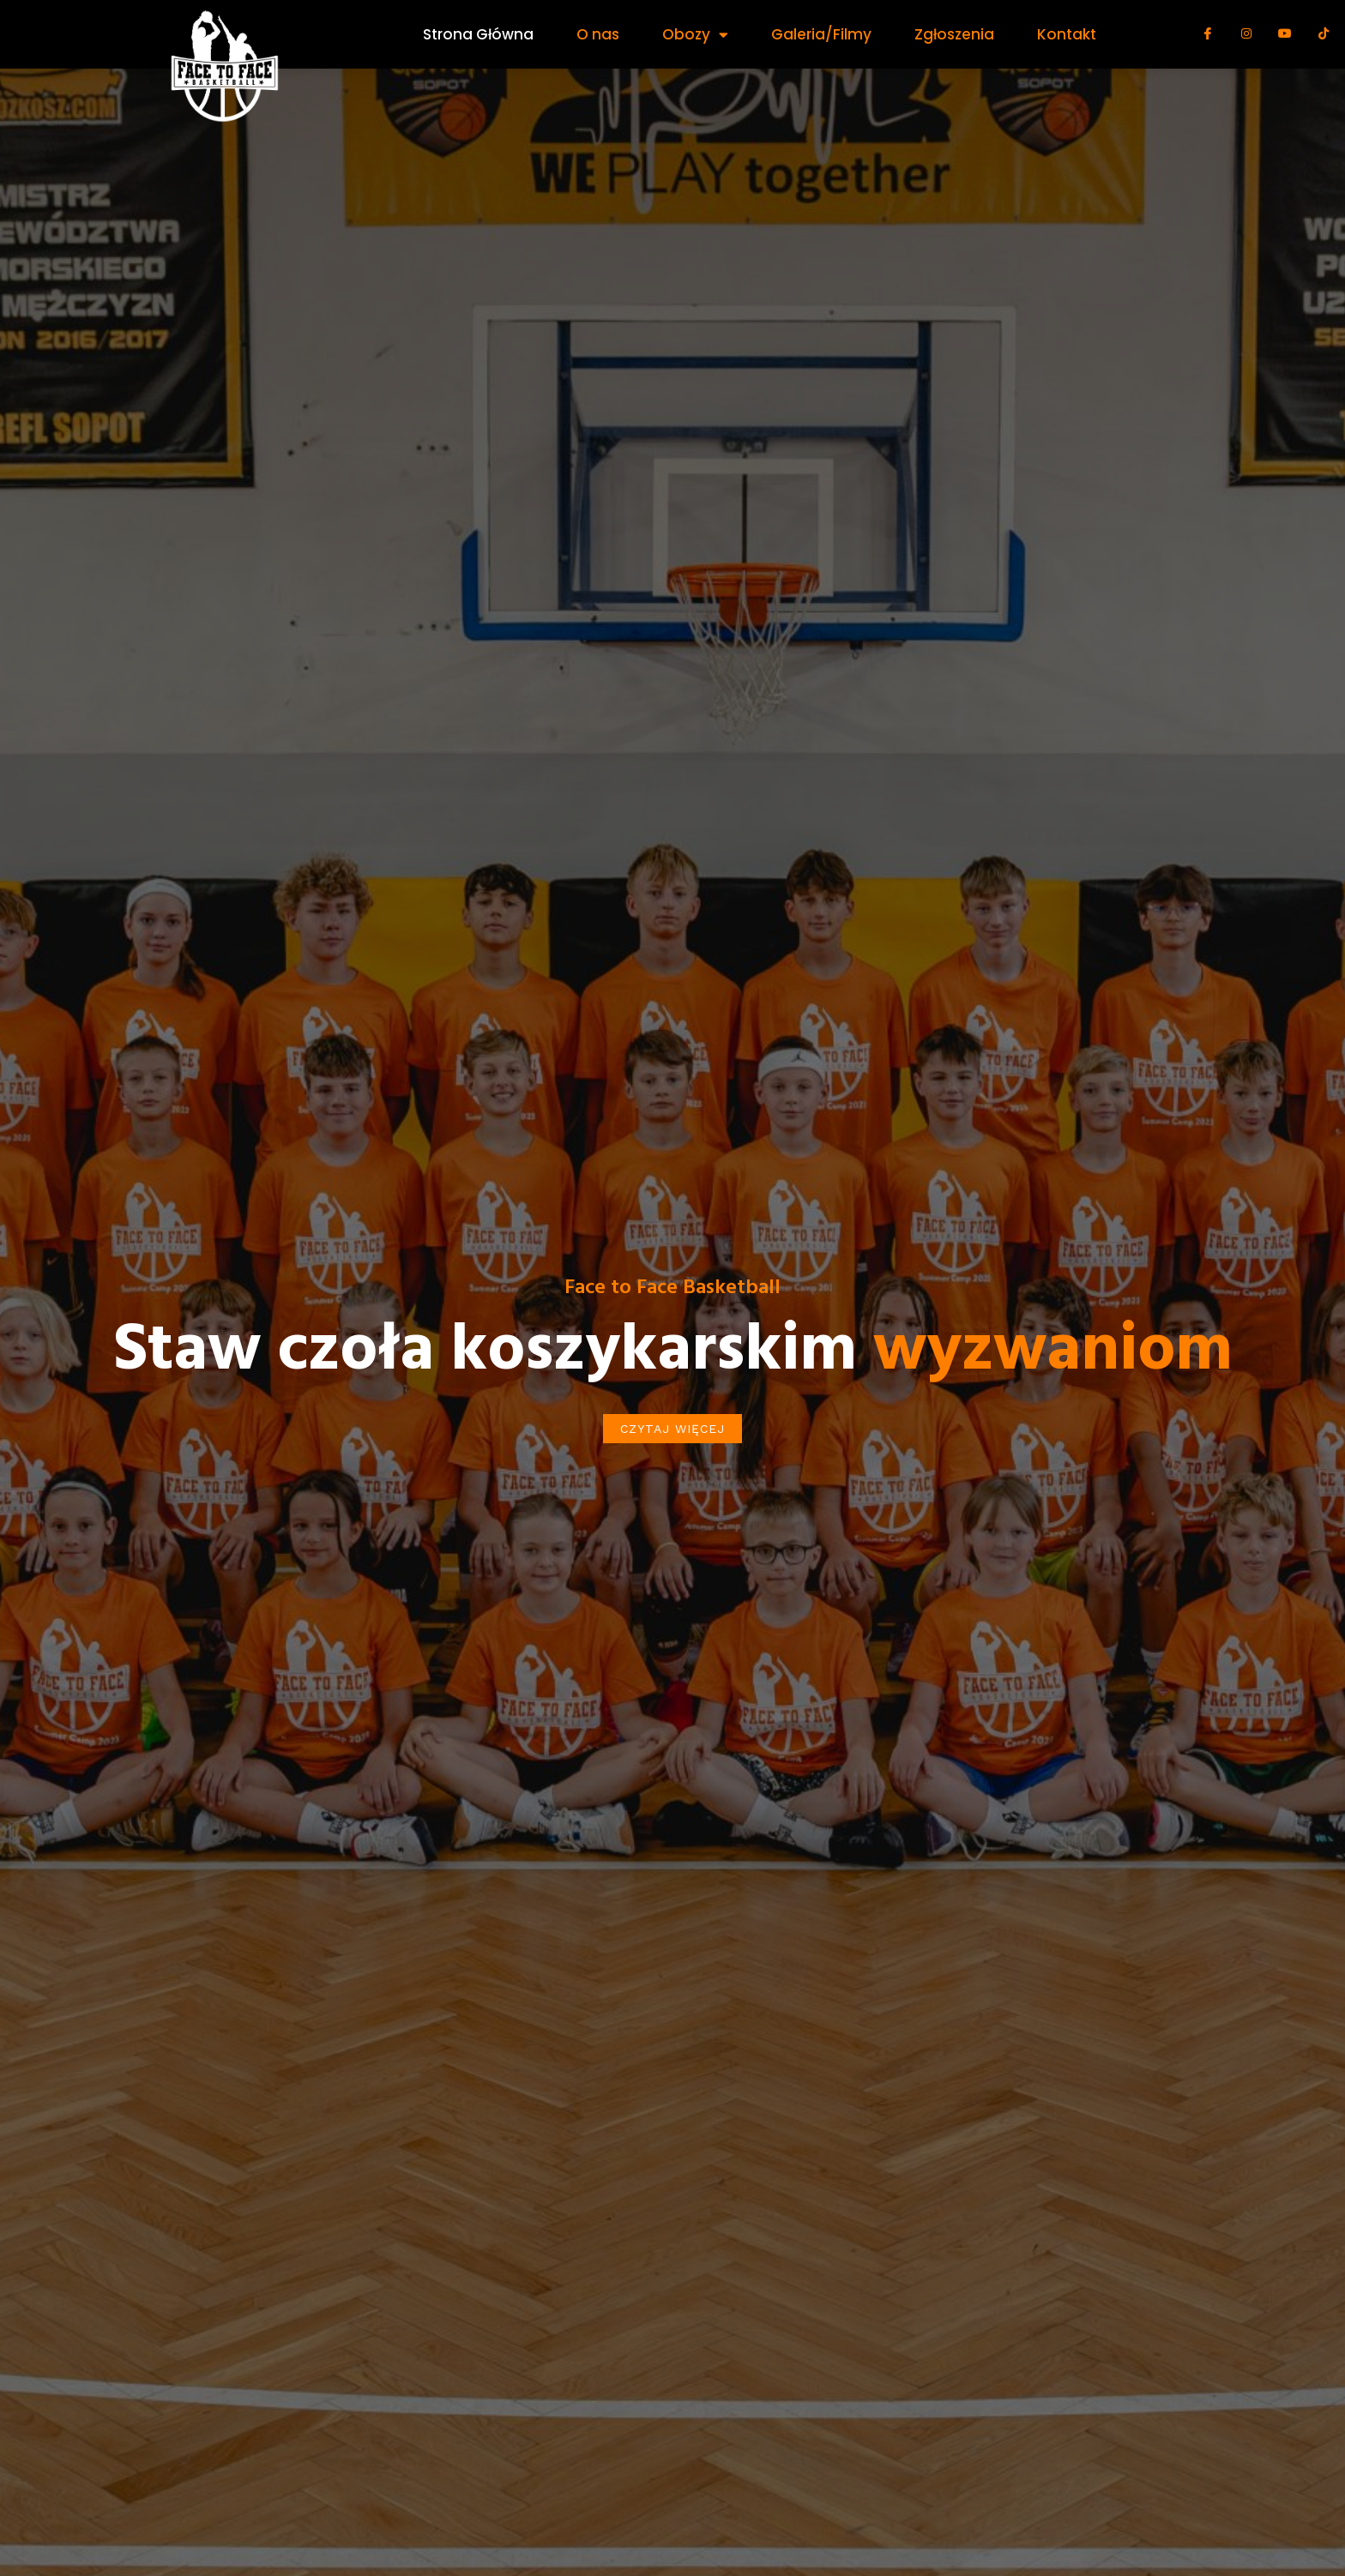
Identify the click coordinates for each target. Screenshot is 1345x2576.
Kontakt (1066, 34)
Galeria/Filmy (821, 34)
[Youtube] (1285, 40)
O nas (597, 34)
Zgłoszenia (954, 34)
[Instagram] (1246, 40)
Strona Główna (478, 34)
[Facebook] (1208, 40)
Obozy (695, 35)
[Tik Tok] (1323, 40)
